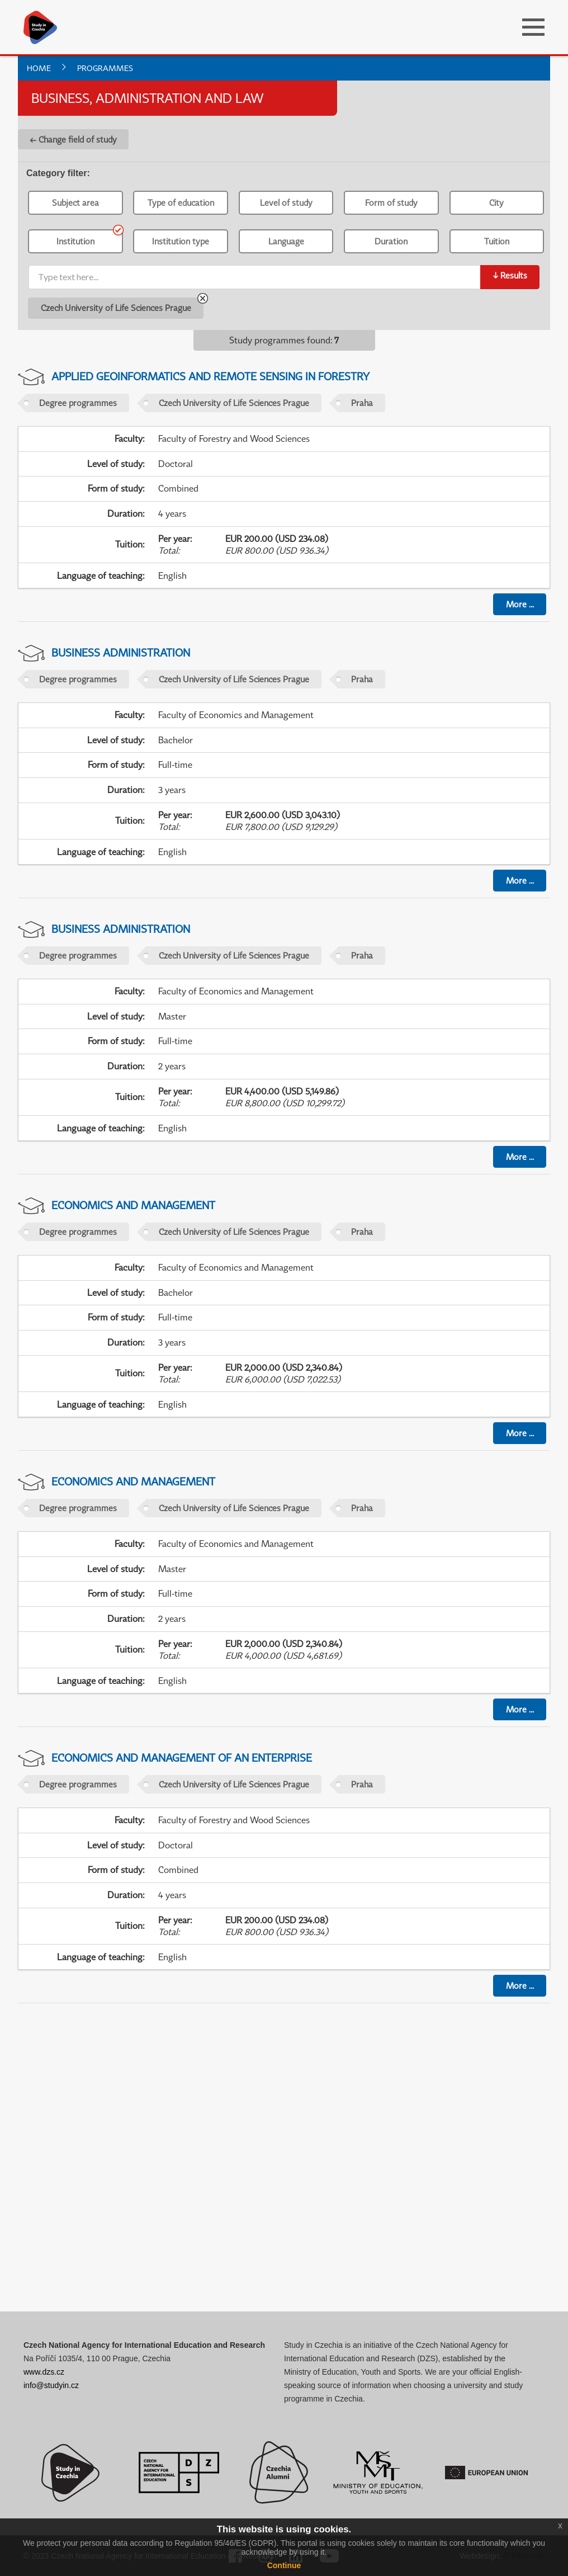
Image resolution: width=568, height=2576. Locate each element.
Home (39, 68)
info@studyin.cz (51, 2385)
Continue (284, 2565)
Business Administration (120, 652)
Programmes (105, 68)
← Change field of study (73, 139)
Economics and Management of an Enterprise (181, 1757)
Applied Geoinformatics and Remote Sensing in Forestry (210, 376)
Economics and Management (133, 1205)
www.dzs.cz (43, 2371)
